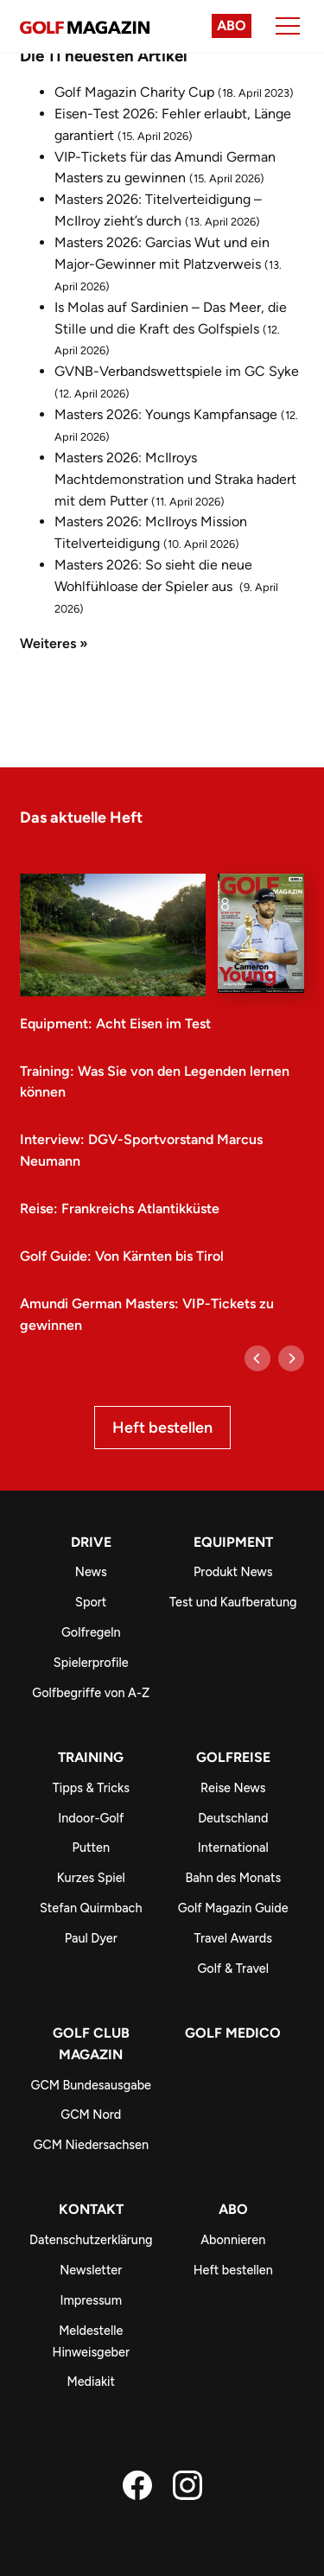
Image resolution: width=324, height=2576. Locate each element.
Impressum (91, 2300)
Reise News (233, 1788)
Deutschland (233, 1818)
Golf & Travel (233, 1968)
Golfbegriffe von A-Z (90, 1693)
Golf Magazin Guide (233, 1908)
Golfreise (233, 1757)
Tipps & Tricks (91, 1788)
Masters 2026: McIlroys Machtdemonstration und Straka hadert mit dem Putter (175, 479)
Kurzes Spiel (91, 1878)
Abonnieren (232, 2240)
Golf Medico (233, 2033)
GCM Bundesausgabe (91, 2085)
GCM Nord (90, 2114)
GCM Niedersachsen (91, 2145)
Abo (231, 25)
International (233, 1847)
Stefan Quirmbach (91, 1908)
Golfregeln (91, 1632)
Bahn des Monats (233, 1878)
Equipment (233, 1542)
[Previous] (257, 1358)
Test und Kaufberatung (233, 1602)
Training (91, 1757)
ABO (233, 2209)
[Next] (291, 1358)
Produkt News (233, 1572)
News (91, 1572)
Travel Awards (233, 1938)
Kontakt (91, 2209)
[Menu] (287, 26)
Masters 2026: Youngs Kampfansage (165, 414)
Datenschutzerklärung (90, 2240)
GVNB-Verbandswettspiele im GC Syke (176, 371)
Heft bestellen (162, 1427)
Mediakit (91, 2381)
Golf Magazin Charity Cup (134, 92)
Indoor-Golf (91, 1818)
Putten (91, 1847)
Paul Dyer (91, 1938)
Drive (91, 1542)
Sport (90, 1602)
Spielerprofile (91, 1662)
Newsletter (91, 2270)
